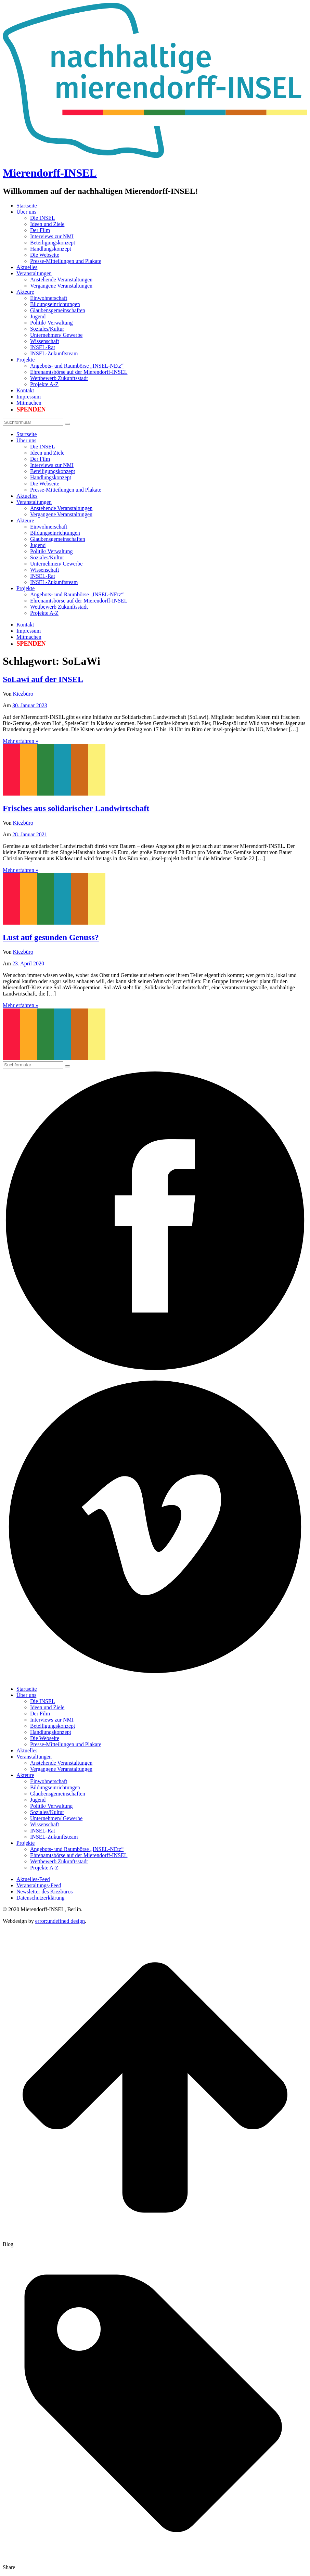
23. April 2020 (28, 963)
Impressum (28, 396)
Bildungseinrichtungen (55, 304)
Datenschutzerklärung (40, 1898)
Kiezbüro (23, 694)
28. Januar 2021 (29, 834)
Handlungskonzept (50, 249)
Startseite (26, 205)
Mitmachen (28, 403)
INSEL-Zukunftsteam (54, 353)
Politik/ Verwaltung (51, 323)
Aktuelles (26, 267)
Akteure (25, 292)
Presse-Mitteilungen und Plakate (65, 261)
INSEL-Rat (42, 347)
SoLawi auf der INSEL (43, 679)
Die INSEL (42, 218)
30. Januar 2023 (29, 705)
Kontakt (25, 390)
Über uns (26, 212)
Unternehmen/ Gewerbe (56, 335)
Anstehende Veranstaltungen (61, 279)
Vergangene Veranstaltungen (61, 286)
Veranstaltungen (34, 273)
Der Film (40, 230)
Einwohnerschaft (48, 298)
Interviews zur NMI (52, 236)
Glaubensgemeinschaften (57, 310)
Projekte (25, 360)
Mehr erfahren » (20, 741)
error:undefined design (60, 1921)
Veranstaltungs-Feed (38, 1885)
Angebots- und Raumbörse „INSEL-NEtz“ (77, 366)
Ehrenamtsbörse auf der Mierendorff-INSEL (79, 372)
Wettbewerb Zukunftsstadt (59, 378)
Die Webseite (44, 255)
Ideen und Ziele (47, 224)
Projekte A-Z (44, 384)
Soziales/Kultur (47, 329)
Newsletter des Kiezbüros (44, 1891)
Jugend (38, 316)
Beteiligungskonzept (52, 242)
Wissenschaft (44, 341)
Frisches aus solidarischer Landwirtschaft (76, 808)
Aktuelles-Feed (33, 1879)
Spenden (31, 409)
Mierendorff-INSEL (50, 173)
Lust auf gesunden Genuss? (51, 937)
